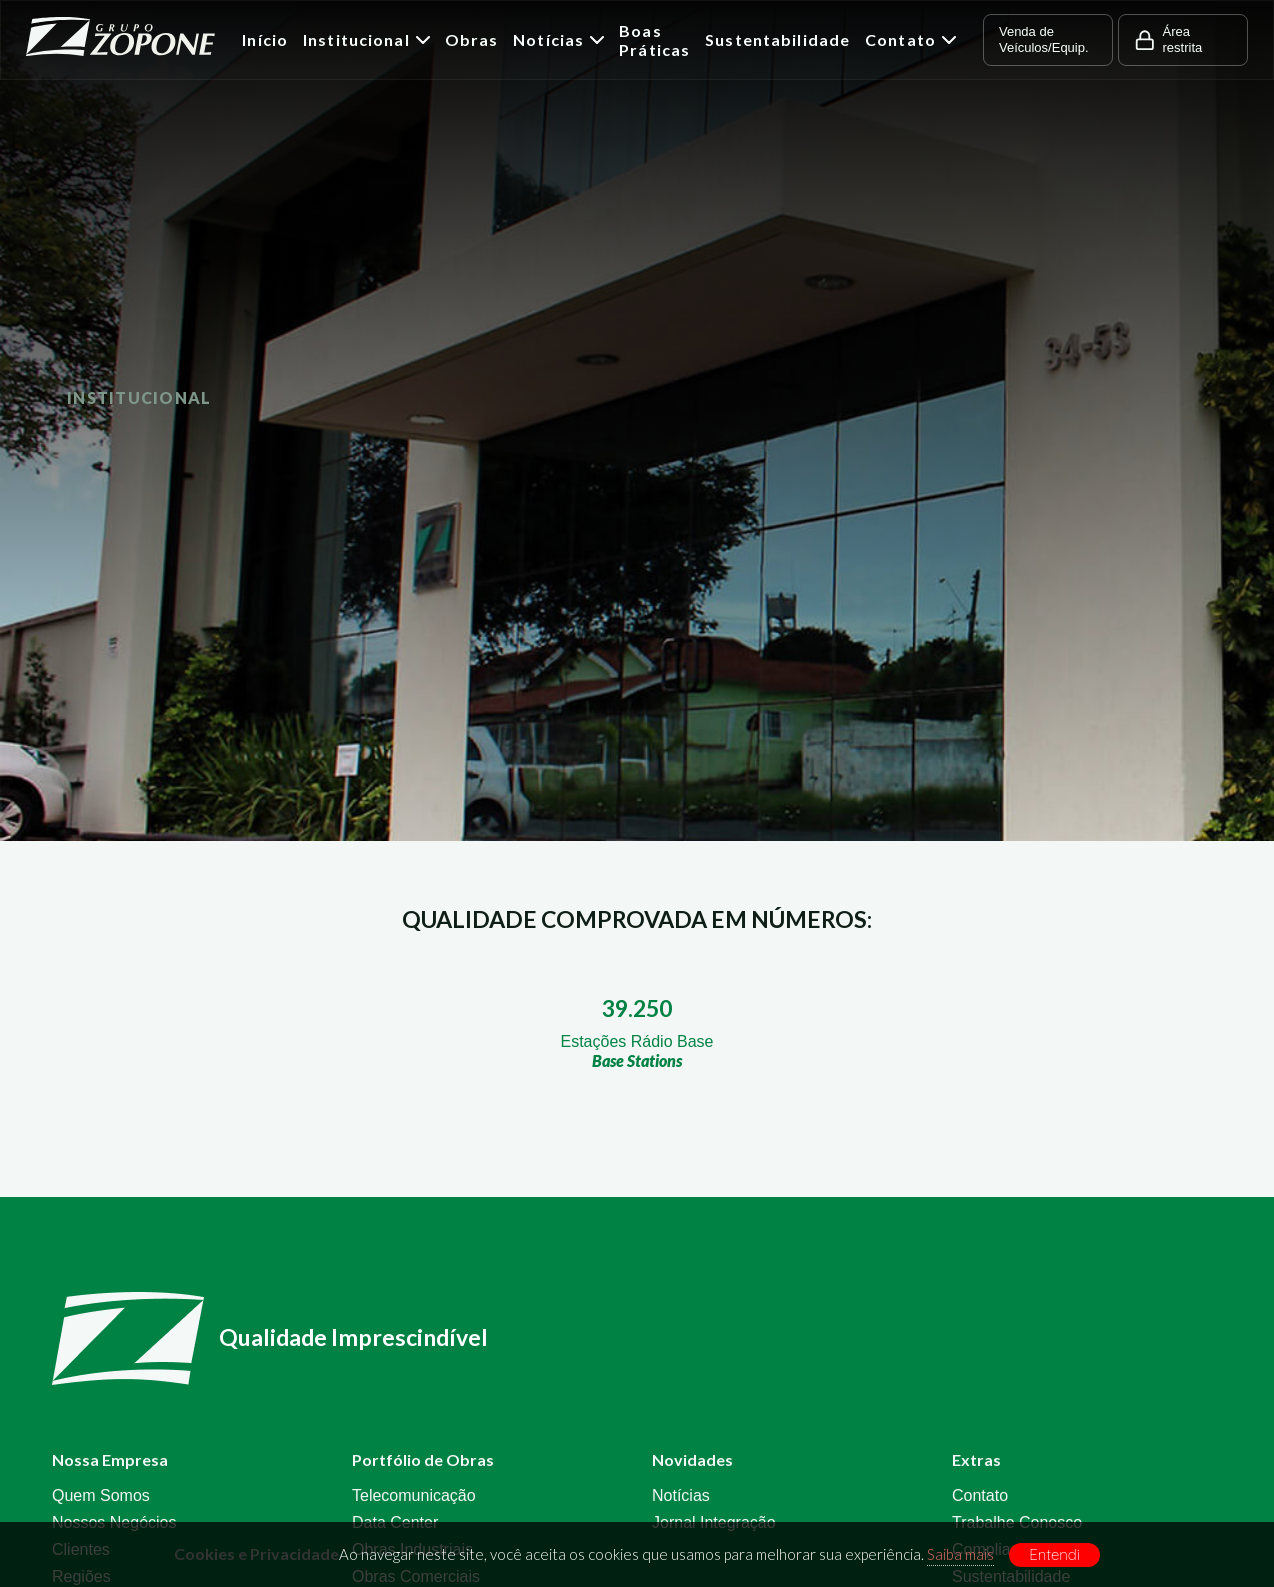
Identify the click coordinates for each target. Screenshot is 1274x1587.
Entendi (1054, 1554)
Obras (472, 39)
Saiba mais (960, 1554)
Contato (980, 1495)
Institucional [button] (366, 39)
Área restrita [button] (1168, 39)
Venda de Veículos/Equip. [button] (1044, 39)
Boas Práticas (654, 40)
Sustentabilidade (777, 39)
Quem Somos (101, 1495)
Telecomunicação (414, 1495)
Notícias (681, 1495)
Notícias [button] (558, 39)
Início (265, 39)
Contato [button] (910, 39)
